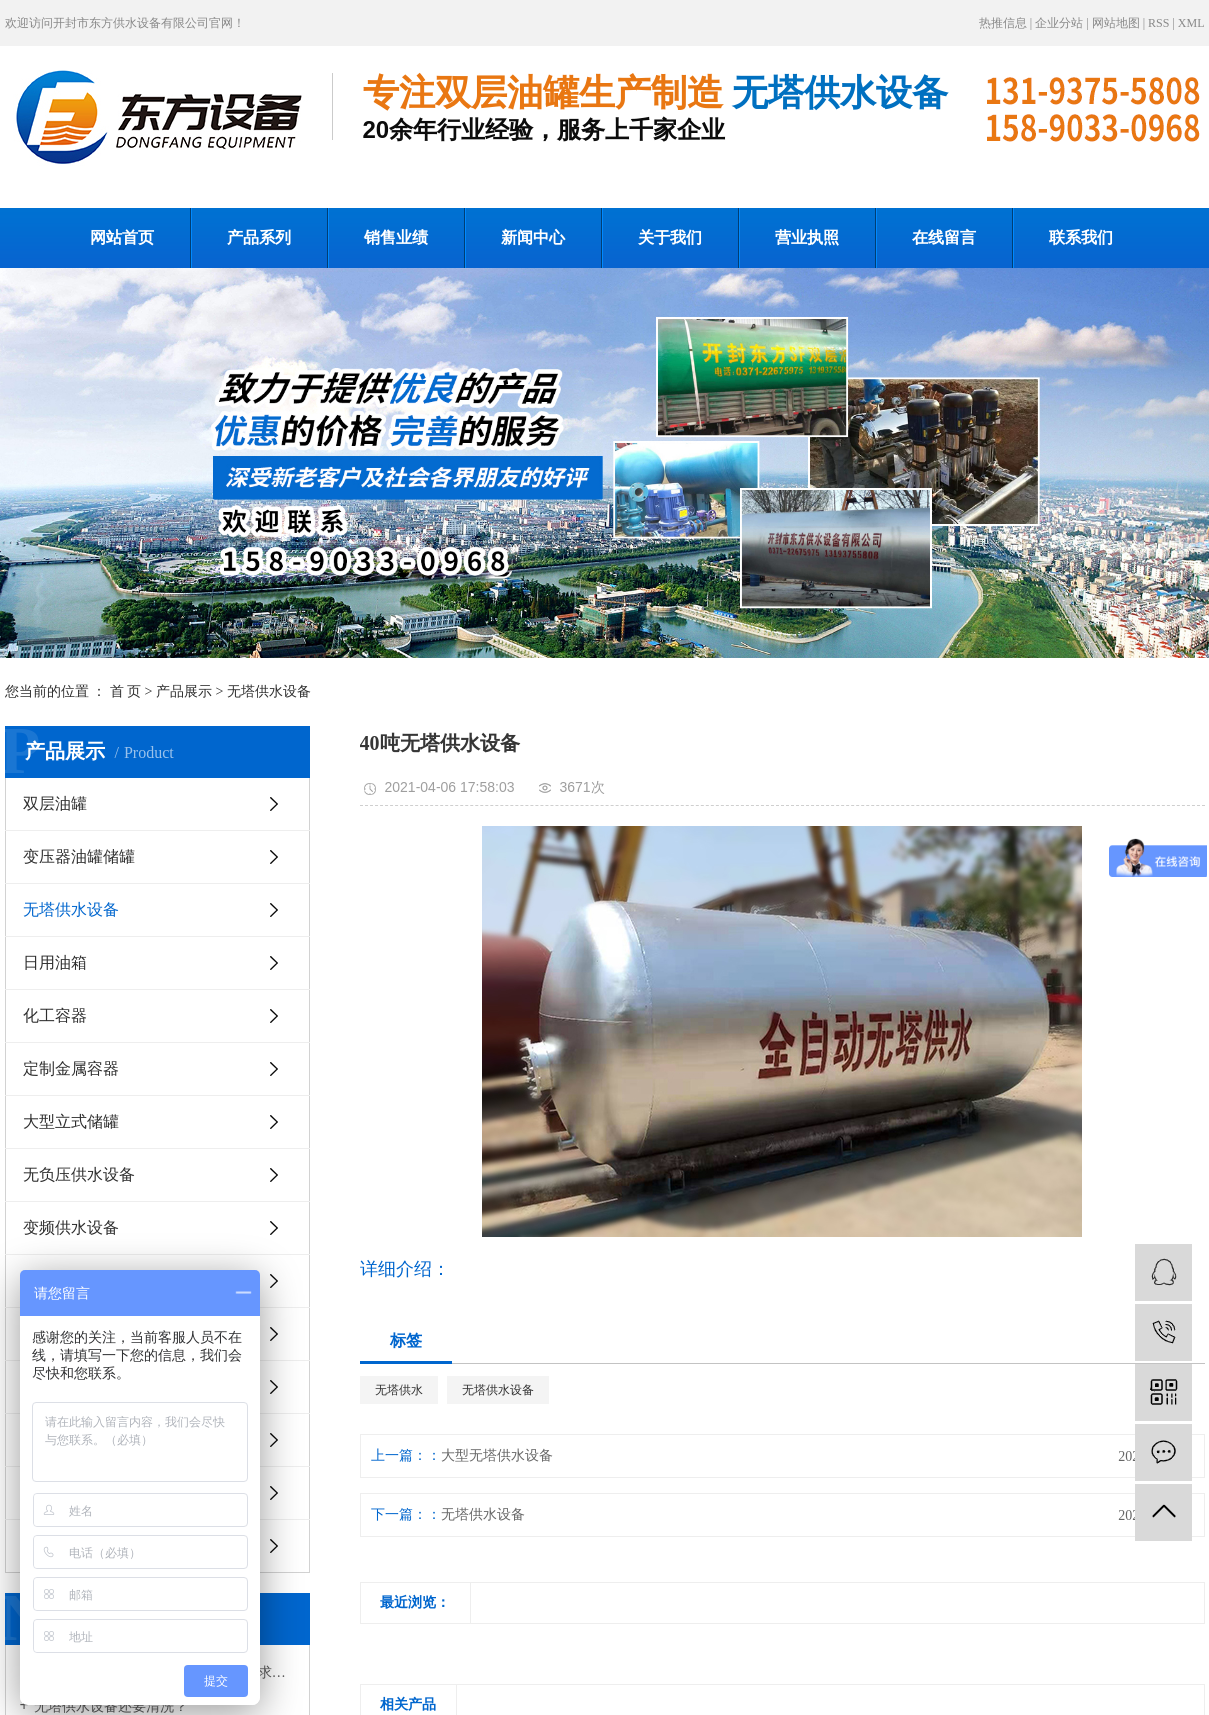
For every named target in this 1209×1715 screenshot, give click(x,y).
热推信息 (1003, 23)
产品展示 (184, 691)
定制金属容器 (71, 1068)
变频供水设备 (71, 1227)
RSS (1158, 23)
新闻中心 (533, 237)
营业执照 (807, 237)
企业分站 (1059, 23)
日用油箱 (55, 962)
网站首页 (122, 237)
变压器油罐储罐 (79, 856)
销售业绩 (396, 237)
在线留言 (944, 237)
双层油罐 (55, 803)
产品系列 (259, 237)
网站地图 (1116, 23)
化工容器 (55, 1015)
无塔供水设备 (269, 691)
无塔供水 (399, 1390)
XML (1191, 23)
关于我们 (670, 237)
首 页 (126, 691)
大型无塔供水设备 (497, 1455)
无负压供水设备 (79, 1174)
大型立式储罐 (71, 1121)
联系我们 (1081, 237)
